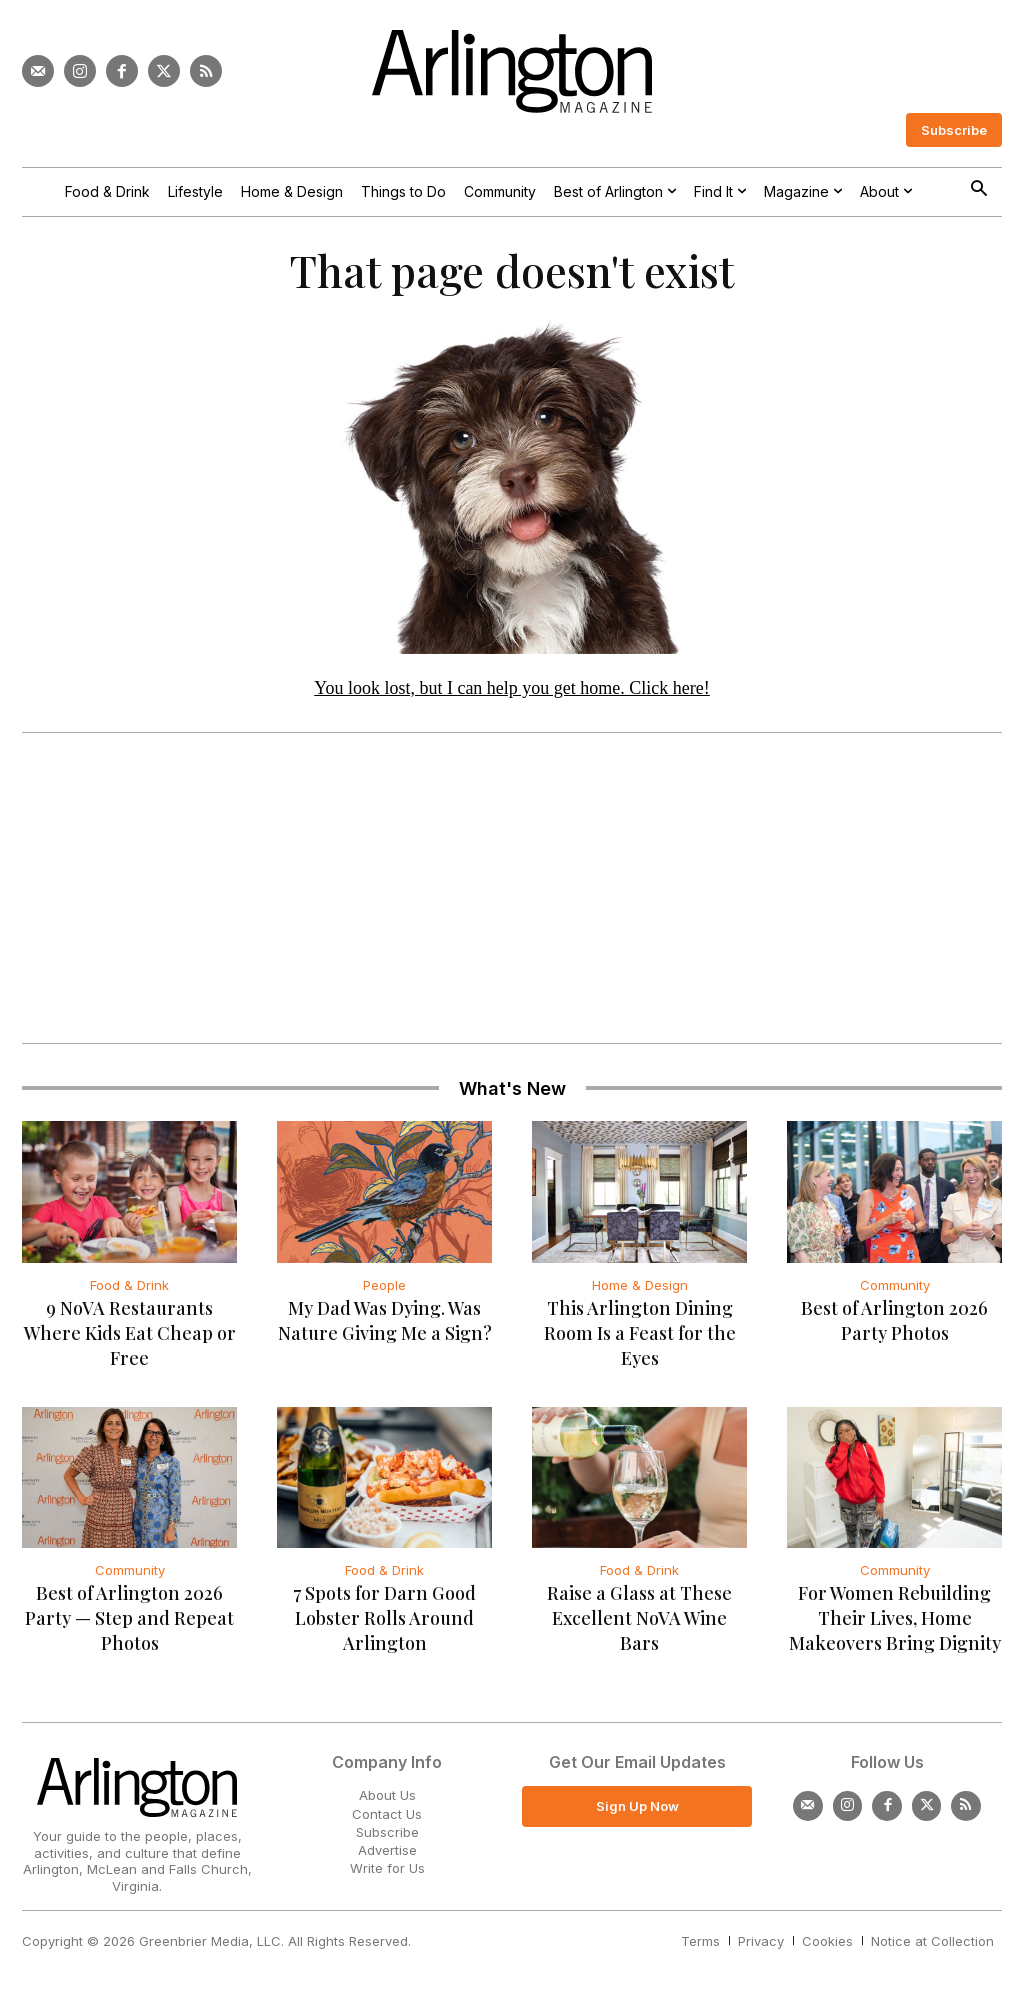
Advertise (387, 1855)
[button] (978, 190)
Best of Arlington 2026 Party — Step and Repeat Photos (129, 1624)
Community (895, 1290)
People (384, 1290)
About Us (387, 1801)
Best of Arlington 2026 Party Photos (894, 1325)
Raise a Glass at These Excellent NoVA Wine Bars (639, 1624)
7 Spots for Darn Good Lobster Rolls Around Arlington (384, 1624)
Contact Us (387, 1819)
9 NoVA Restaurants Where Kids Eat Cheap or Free (130, 1338)
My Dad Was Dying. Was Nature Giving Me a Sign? (385, 1325)
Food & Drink (129, 1290)
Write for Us (387, 1874)
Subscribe (387, 1837)
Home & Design (640, 1290)
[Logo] (512, 71)
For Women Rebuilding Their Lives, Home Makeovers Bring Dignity (895, 1624)
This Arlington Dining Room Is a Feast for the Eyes (640, 1338)
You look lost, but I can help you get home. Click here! (512, 693)
